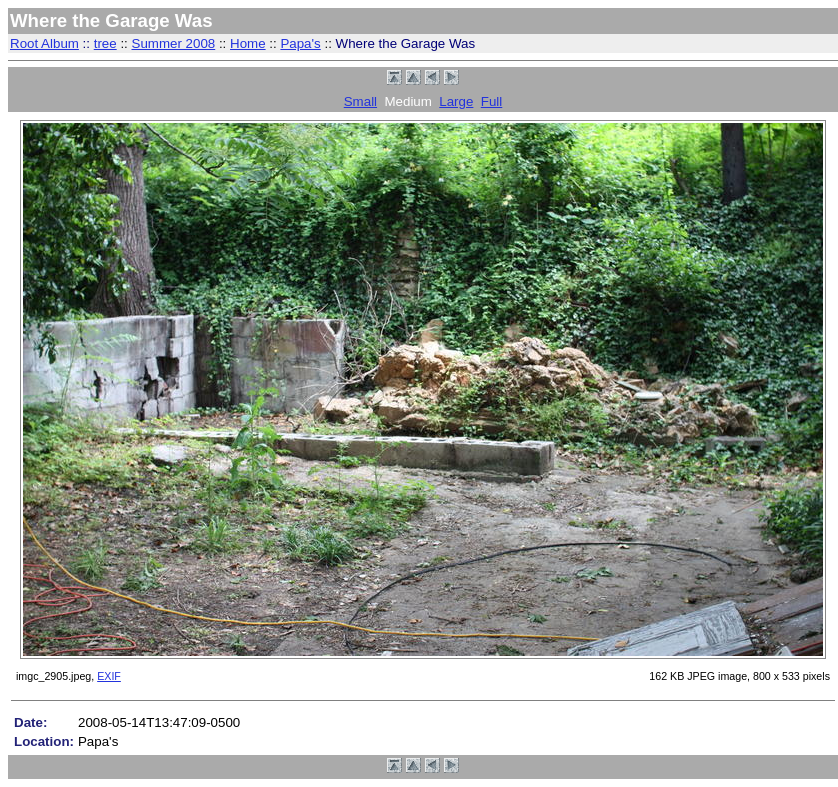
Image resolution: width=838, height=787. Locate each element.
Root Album (44, 43)
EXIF (109, 676)
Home (248, 43)
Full (491, 101)
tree (105, 43)
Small (360, 101)
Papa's (300, 43)
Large (456, 101)
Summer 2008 (174, 43)
